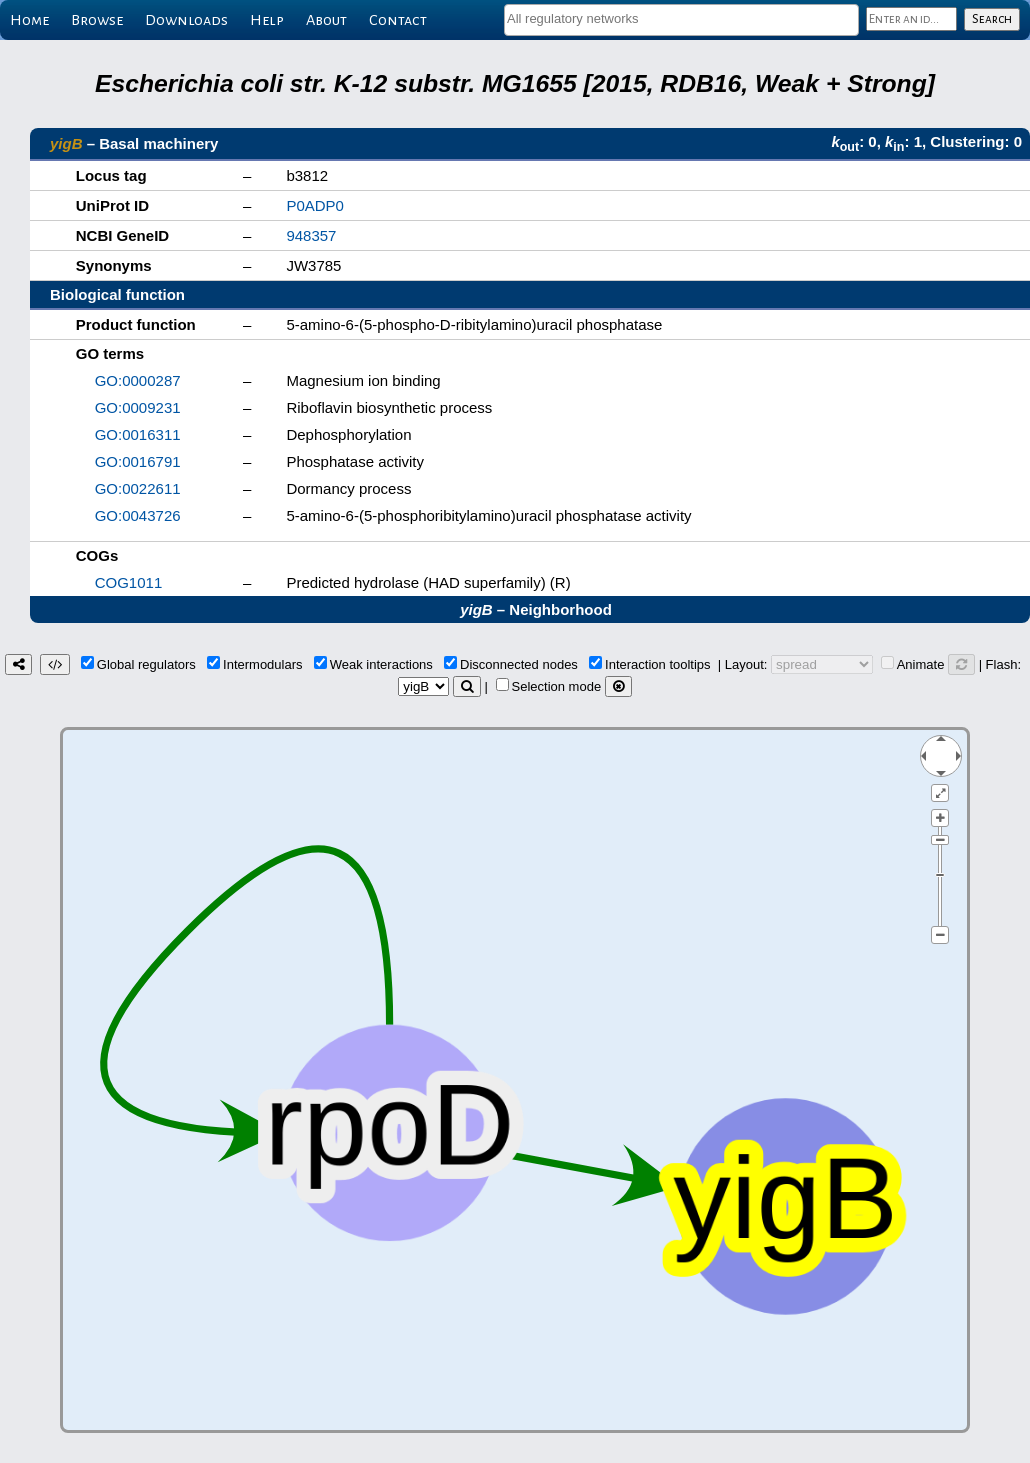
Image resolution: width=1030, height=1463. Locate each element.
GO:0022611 (138, 488)
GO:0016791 (138, 461)
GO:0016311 (138, 434)
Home (29, 20)
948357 (311, 235)
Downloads (186, 20)
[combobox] (681, 20)
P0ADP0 (315, 205)
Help (267, 20)
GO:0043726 (138, 515)
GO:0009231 (138, 407)
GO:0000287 (138, 380)
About (326, 20)
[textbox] (681, 18)
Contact (398, 20)
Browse (97, 20)
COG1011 (129, 582)
